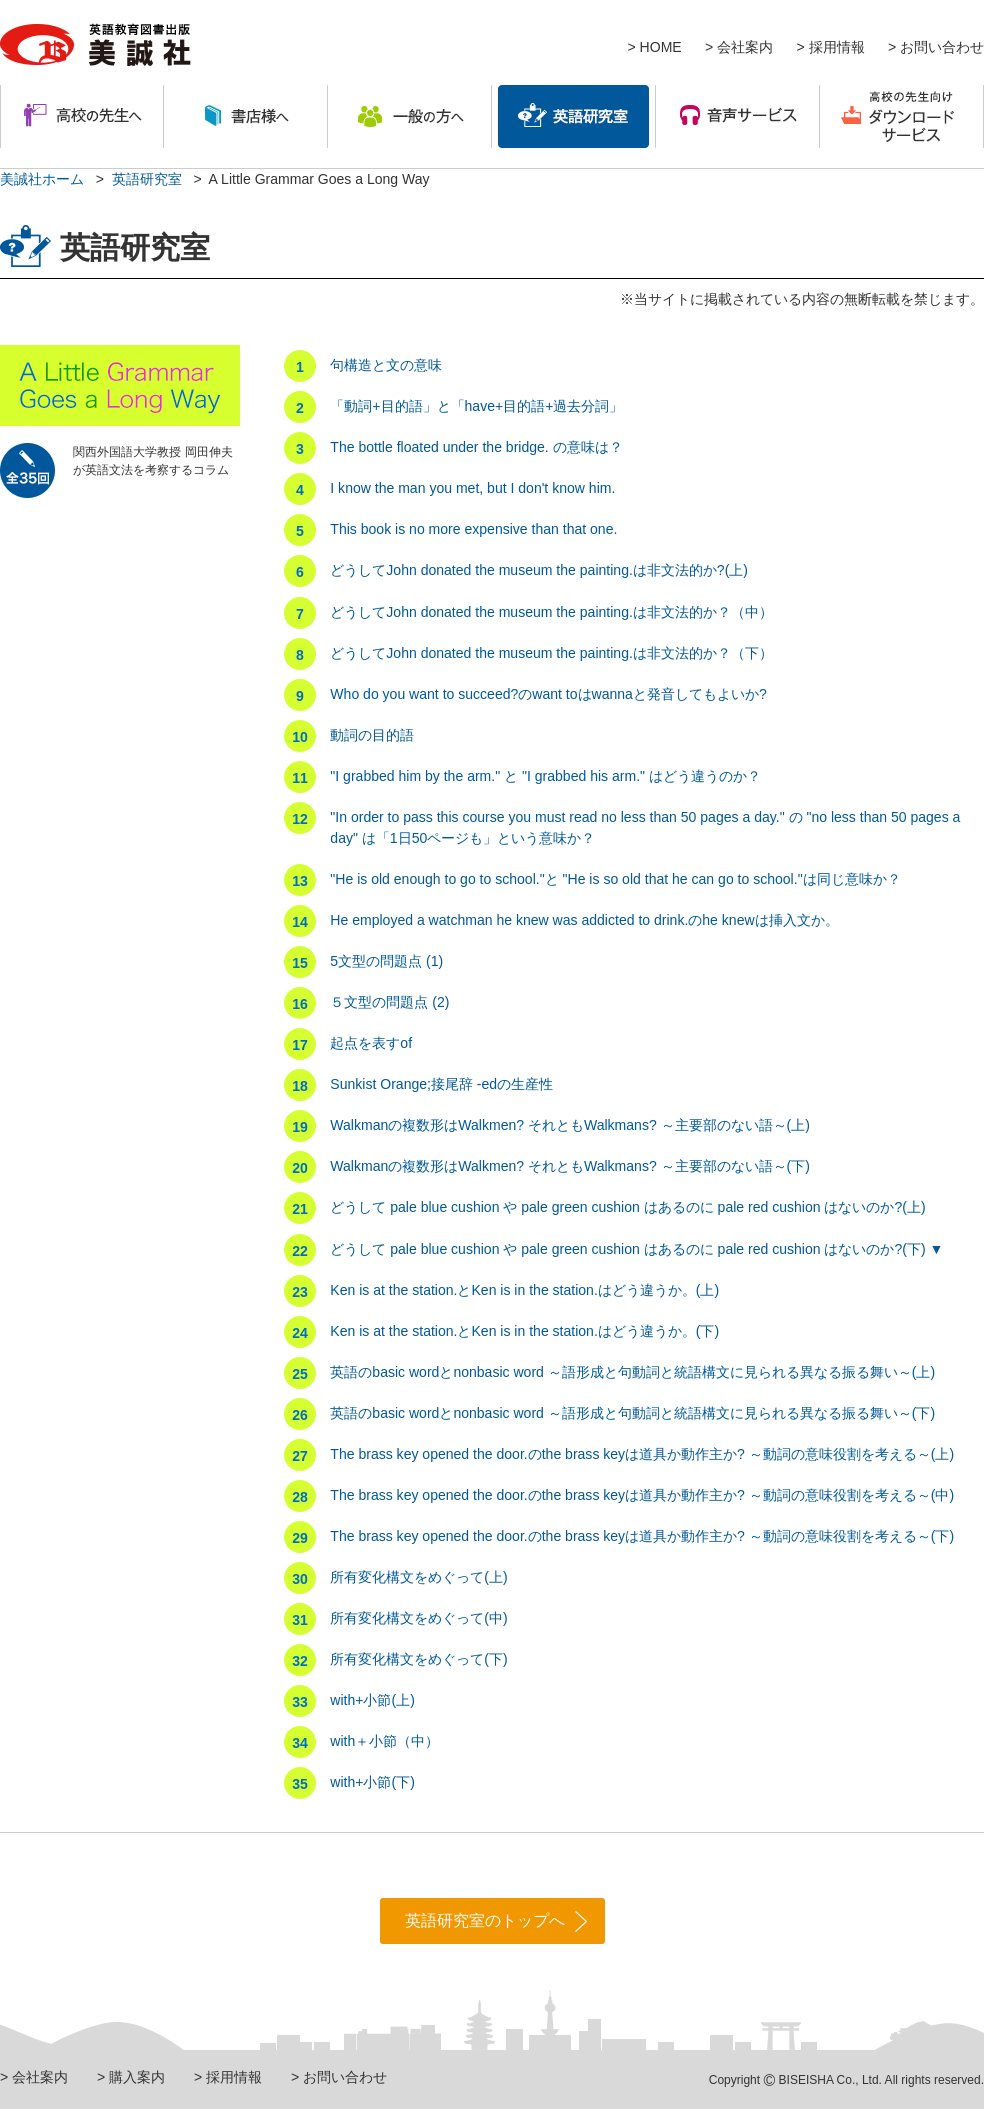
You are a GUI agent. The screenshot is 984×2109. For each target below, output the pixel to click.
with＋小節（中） (384, 1741)
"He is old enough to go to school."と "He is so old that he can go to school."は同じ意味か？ (615, 879)
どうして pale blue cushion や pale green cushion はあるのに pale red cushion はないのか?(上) (627, 1207)
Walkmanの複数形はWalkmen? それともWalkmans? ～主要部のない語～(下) (570, 1166)
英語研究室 (147, 179)
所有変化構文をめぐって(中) (418, 1618)
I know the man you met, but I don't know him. (472, 488)
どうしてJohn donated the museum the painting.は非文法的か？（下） (551, 653)
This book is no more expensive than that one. (473, 529)
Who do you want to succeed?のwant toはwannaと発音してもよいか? (548, 694)
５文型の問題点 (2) (389, 1002)
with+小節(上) (372, 1700)
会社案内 (745, 47)
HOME (661, 47)
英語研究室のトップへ (485, 1920)
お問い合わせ (942, 47)
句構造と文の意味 (386, 365)
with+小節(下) (372, 1782)
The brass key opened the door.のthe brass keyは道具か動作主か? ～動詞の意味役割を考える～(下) (642, 1536)
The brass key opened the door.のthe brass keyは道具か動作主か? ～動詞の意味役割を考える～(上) (642, 1454)
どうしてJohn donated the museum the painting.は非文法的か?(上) (539, 570)
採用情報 (837, 47)
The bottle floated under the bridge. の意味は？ (476, 447)
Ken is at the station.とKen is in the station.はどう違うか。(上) (524, 1290)
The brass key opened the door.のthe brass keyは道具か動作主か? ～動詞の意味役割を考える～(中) (642, 1495)
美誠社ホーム (42, 179)
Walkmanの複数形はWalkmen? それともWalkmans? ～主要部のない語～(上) (570, 1125)
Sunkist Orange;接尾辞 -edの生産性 (441, 1084)
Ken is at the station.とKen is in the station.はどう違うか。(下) (524, 1331)
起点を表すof (371, 1043)
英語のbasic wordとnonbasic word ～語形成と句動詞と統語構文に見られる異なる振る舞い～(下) (632, 1413)
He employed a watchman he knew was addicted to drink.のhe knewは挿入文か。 (584, 920)
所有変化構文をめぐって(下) (418, 1659)
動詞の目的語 (372, 735)
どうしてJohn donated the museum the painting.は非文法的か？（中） (551, 612)
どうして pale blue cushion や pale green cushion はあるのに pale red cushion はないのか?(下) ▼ (636, 1249)
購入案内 (137, 2077)
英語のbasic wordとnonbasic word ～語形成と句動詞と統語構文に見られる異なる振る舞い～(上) (632, 1372)
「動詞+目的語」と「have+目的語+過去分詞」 (476, 406)
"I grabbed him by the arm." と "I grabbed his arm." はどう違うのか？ (545, 776)
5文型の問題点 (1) (386, 961)
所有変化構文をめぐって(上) (418, 1577)
